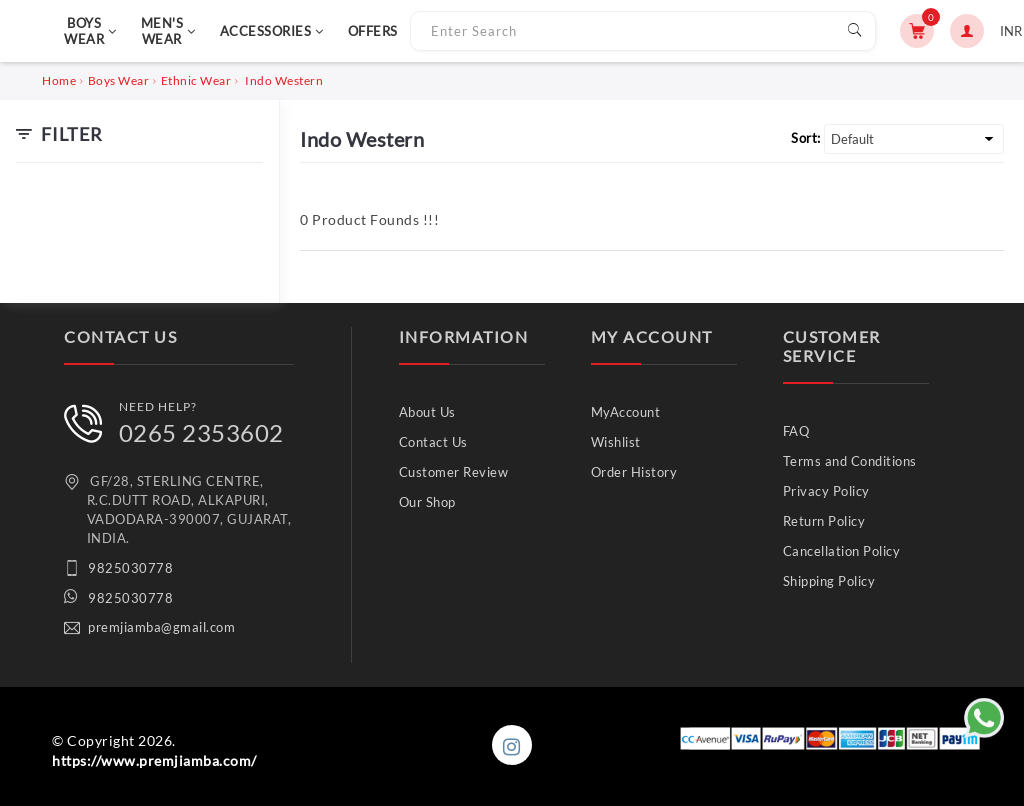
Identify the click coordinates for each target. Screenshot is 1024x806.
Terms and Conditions (850, 461)
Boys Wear (119, 80)
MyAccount (626, 412)
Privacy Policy (826, 491)
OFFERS (373, 31)
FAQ (796, 431)
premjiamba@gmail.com (161, 627)
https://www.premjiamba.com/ (154, 760)
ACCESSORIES (272, 31)
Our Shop (427, 502)
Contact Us (433, 442)
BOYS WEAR (90, 31)
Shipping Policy (829, 581)
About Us (427, 412)
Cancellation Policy (842, 551)
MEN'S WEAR (168, 31)
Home (59, 80)
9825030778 (130, 568)
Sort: (806, 138)
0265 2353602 (201, 432)
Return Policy (824, 521)
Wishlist (616, 442)
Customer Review (454, 472)
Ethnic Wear (196, 80)
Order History (634, 472)
